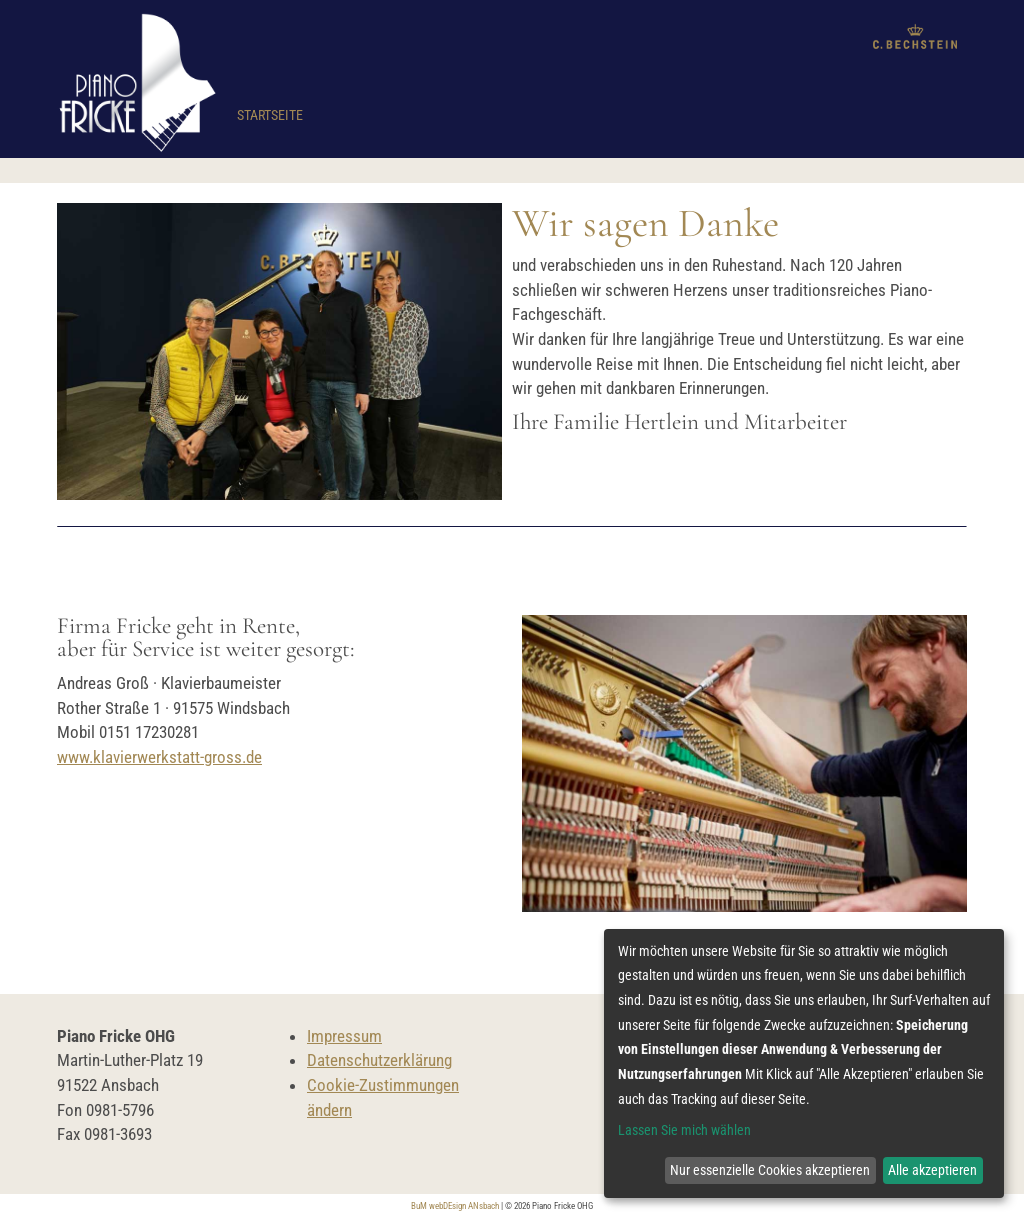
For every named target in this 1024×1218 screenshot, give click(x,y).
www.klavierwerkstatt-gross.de (159, 757)
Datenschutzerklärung (379, 1060)
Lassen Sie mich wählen (684, 1130)
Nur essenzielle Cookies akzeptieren (770, 1170)
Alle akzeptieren (932, 1170)
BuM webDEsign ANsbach (455, 1206)
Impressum (344, 1036)
